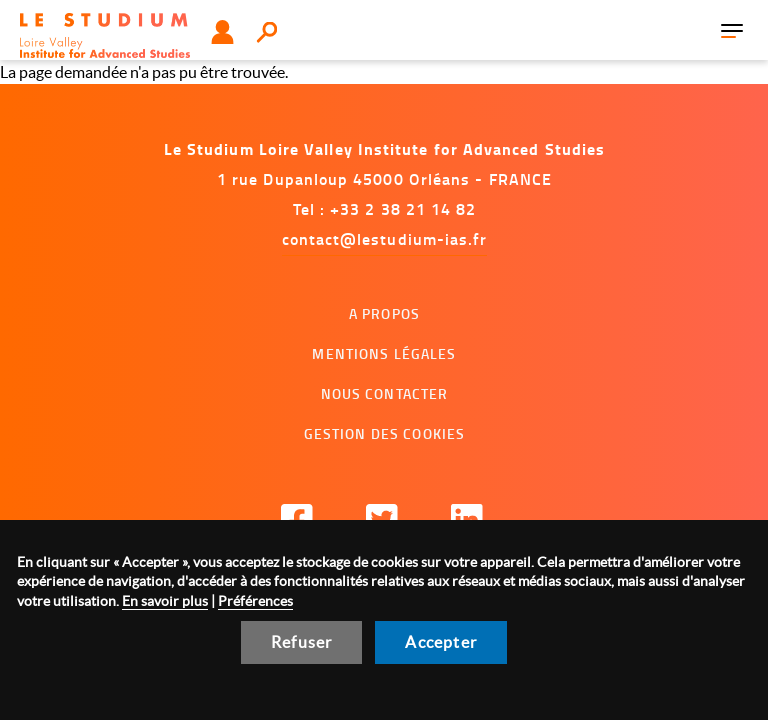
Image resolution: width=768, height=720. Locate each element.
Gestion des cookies (385, 433)
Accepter (441, 642)
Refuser (301, 642)
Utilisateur (222, 32)
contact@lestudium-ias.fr (385, 238)
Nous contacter (385, 393)
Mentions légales (384, 353)
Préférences (255, 601)
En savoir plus (165, 601)
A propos (384, 313)
